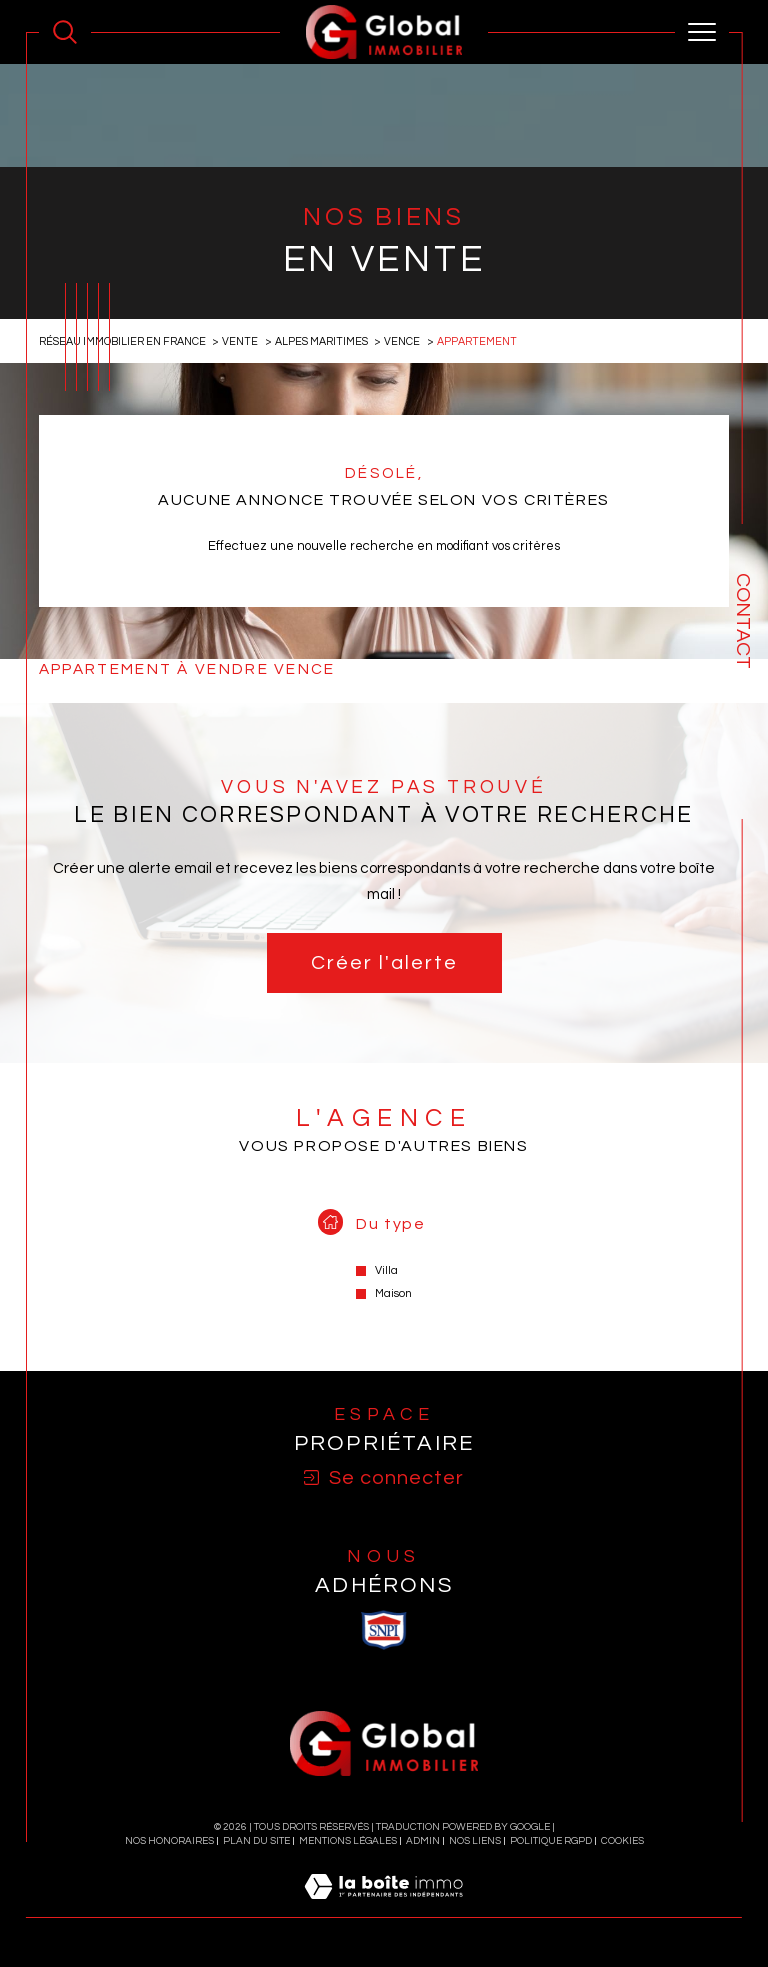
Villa (386, 1270)
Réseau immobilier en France (122, 341)
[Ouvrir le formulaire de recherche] (65, 32)
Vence (402, 341)
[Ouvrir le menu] (702, 32)
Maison (393, 1293)
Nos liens (475, 1841)
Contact (743, 621)
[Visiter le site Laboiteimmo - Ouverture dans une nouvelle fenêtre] (383, 1908)
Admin (423, 1841)
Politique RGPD (551, 1841)
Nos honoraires (169, 1841)
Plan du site (256, 1841)
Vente (240, 341)
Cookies (622, 1841)
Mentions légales (348, 1841)
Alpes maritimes (321, 341)
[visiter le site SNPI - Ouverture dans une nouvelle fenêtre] (384, 1630)
